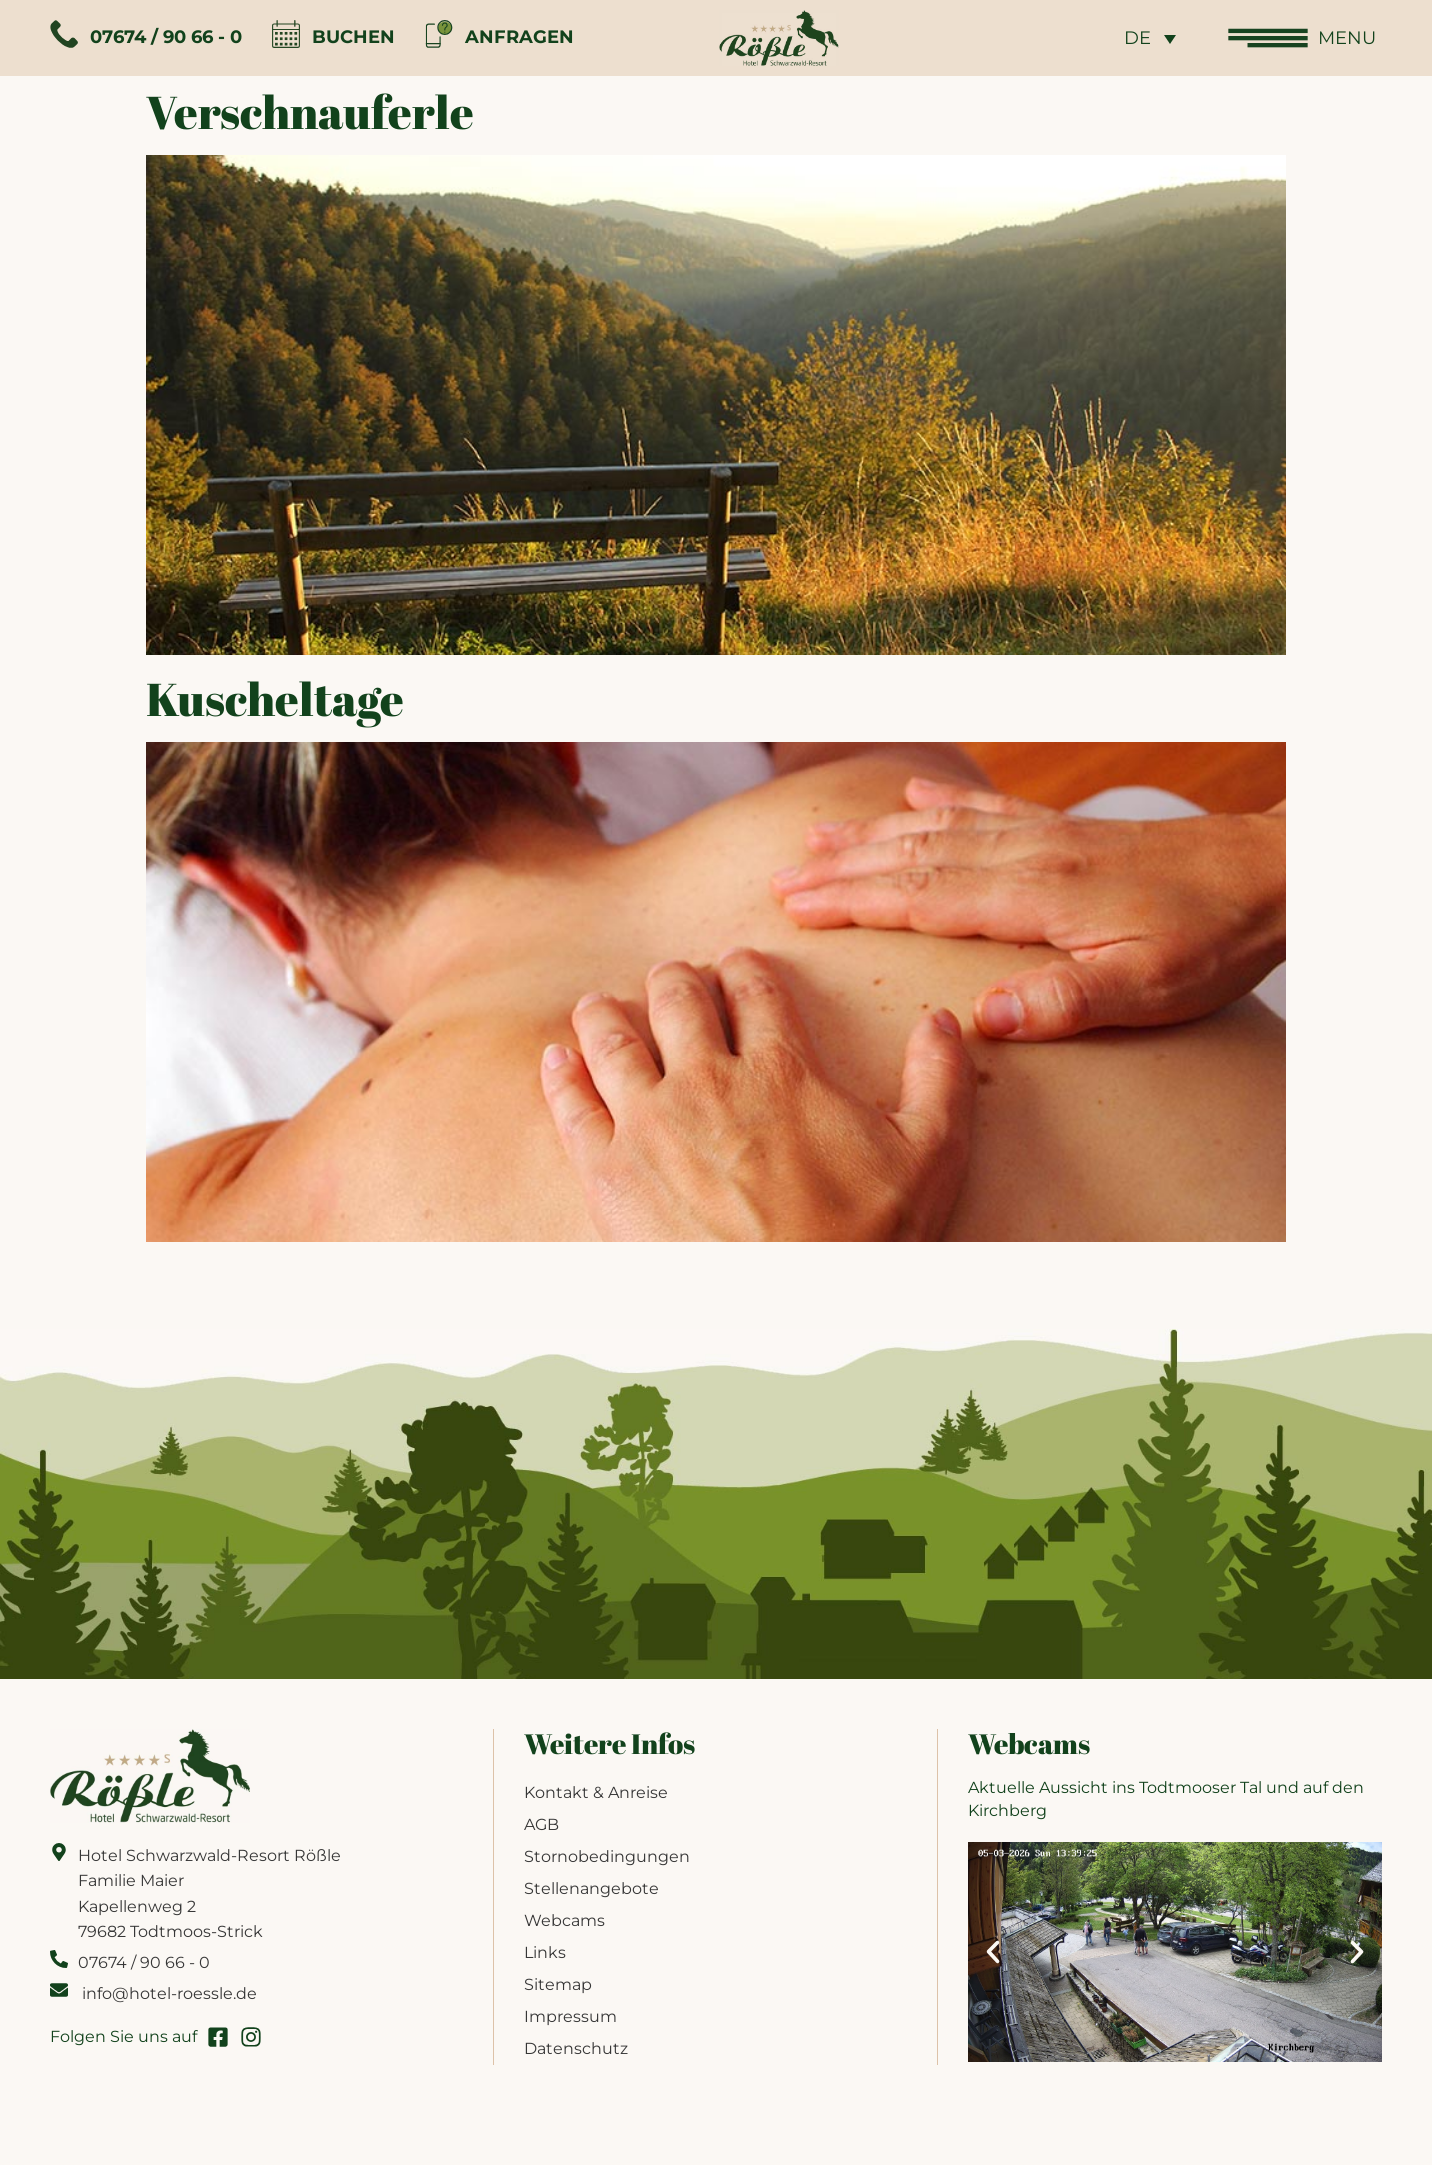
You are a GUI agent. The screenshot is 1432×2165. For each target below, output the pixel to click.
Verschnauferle (310, 111)
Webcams (564, 1920)
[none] (1150, 37)
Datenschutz (576, 2048)
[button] (993, 1952)
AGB (541, 1824)
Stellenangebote (591, 1888)
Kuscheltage (275, 698)
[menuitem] (1150, 37)
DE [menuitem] (1137, 39)
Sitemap (558, 1984)
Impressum (570, 2016)
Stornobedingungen (607, 1856)
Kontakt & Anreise (596, 1792)
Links (545, 1952)
